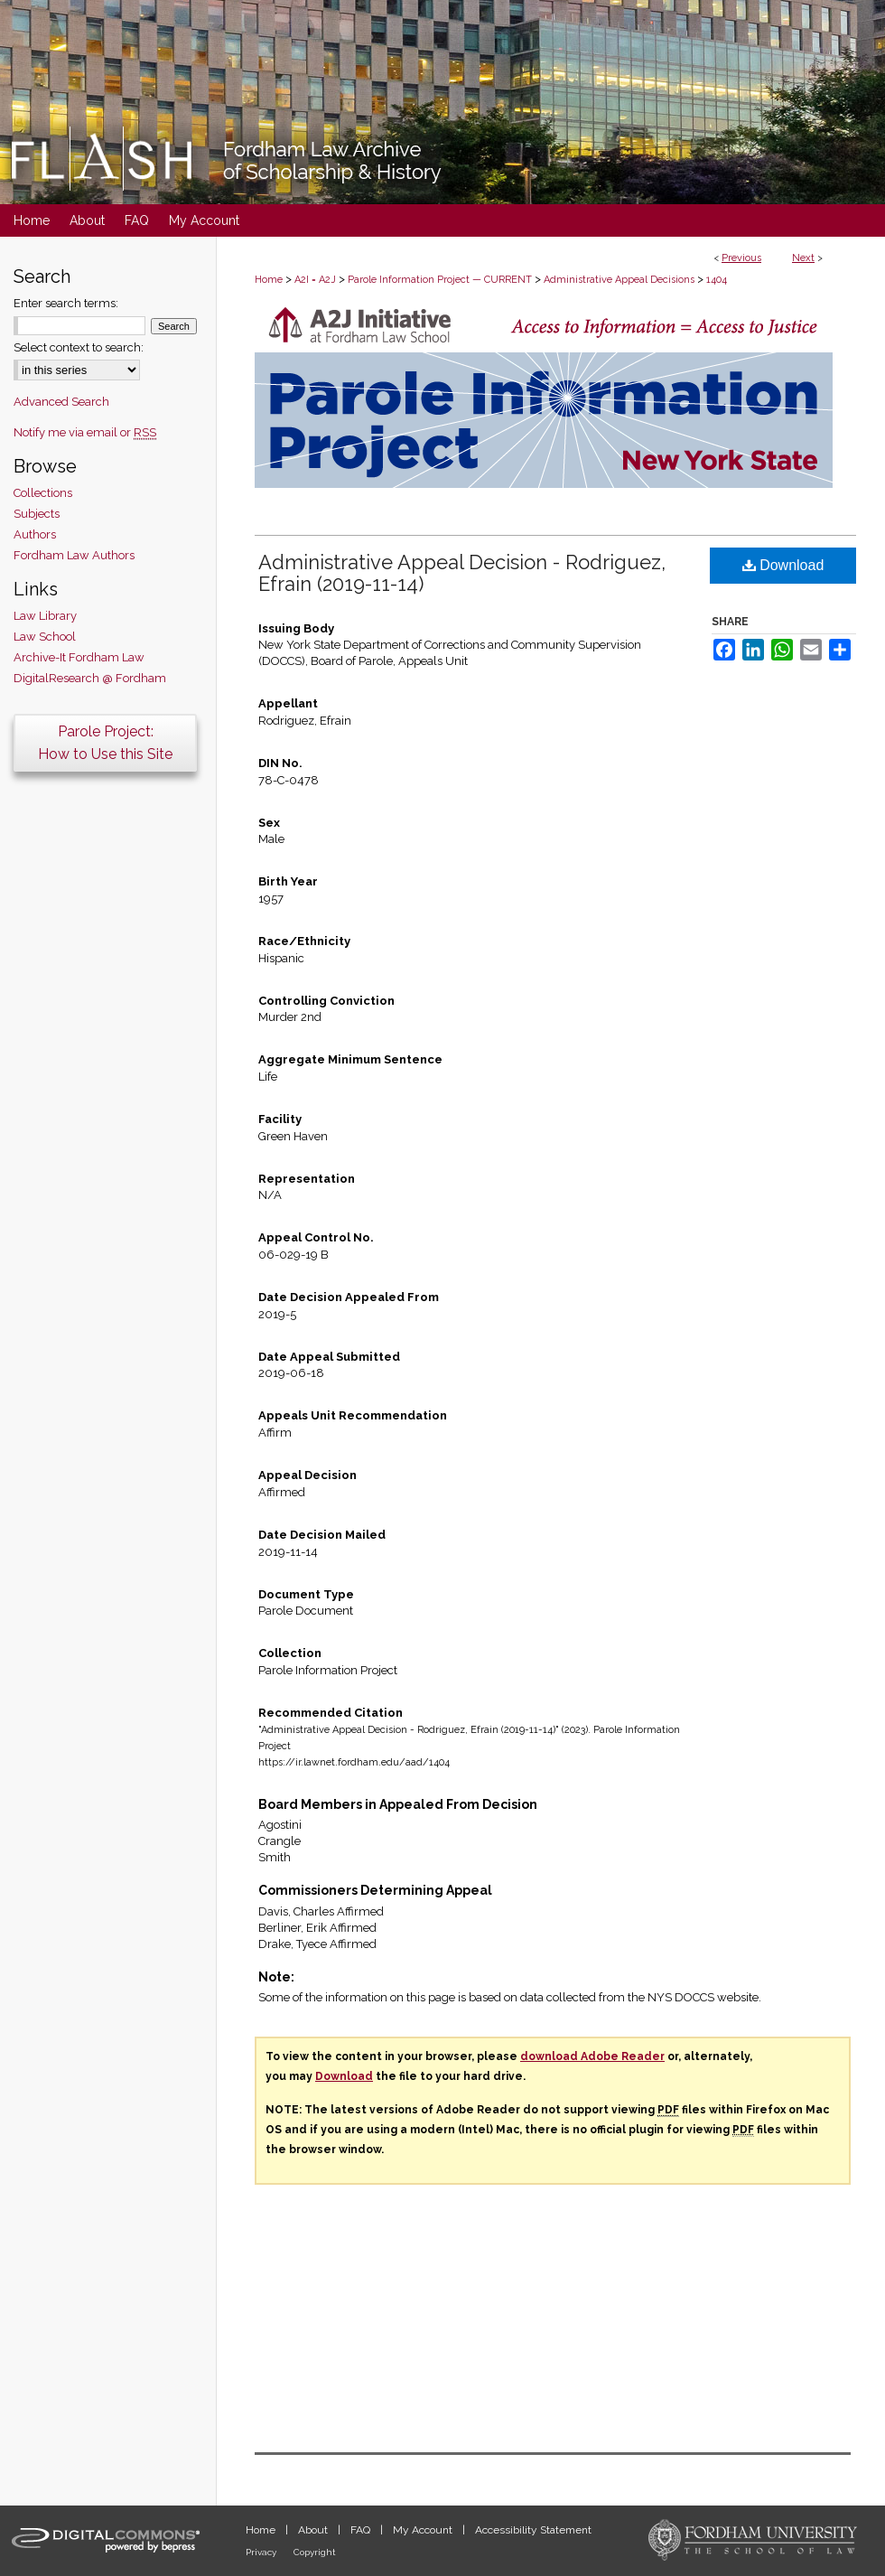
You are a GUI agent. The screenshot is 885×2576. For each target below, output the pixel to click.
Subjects (37, 513)
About (314, 2530)
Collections (43, 493)
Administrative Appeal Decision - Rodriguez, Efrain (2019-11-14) (462, 572)
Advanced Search (61, 401)
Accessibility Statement (533, 2530)
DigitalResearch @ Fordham (90, 678)
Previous (741, 258)
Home (269, 280)
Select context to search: (79, 347)
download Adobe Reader (592, 2056)
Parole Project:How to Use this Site (105, 743)
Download (783, 565)
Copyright (314, 2552)
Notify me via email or (85, 432)
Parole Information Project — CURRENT (440, 280)
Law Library (45, 616)
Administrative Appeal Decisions (619, 280)
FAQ (361, 2530)
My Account (424, 2530)
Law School (45, 636)
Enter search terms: (66, 303)
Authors (35, 534)
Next (803, 258)
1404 (716, 280)
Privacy (262, 2552)
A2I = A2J (315, 280)
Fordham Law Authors (74, 555)
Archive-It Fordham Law (79, 657)
